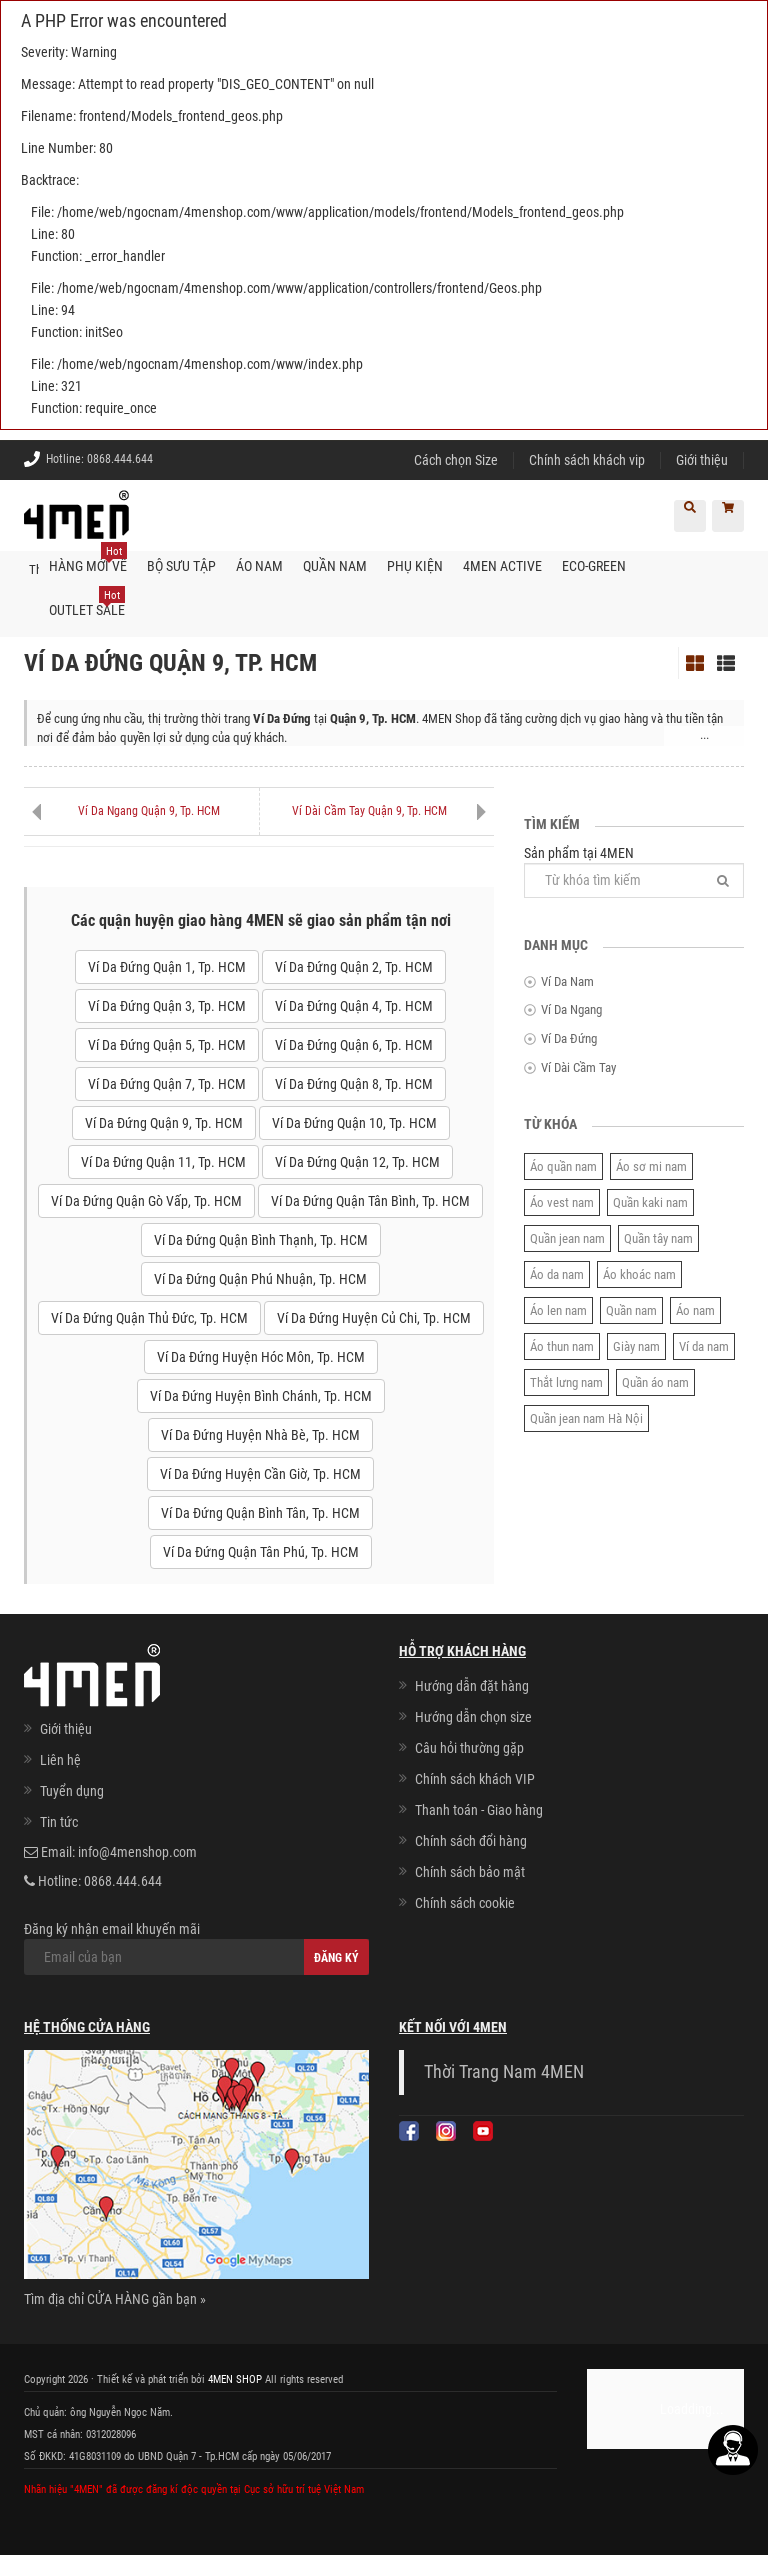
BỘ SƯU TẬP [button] (181, 566)
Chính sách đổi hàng (471, 1841)
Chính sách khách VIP (475, 1779)
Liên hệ (60, 1760)
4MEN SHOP (235, 2378)
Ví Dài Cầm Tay (578, 1066)
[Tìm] (723, 879)
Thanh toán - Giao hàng (479, 1810)
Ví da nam (704, 1345)
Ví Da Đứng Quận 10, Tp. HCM (354, 1123)
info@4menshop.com (137, 1852)
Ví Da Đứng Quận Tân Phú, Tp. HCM (261, 1552)
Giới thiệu (702, 460)
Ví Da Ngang (571, 1009)
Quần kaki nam (650, 1201)
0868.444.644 (120, 459)
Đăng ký (336, 1958)
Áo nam (695, 1309)
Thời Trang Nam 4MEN (504, 2072)
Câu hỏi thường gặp (469, 1748)
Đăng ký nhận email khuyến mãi (196, 1948)
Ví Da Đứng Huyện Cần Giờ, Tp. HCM (260, 1474)
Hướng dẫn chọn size (473, 1717)
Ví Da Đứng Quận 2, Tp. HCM (354, 967)
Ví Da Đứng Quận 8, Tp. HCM (354, 1084)
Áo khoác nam (639, 1273)
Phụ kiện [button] (415, 566)
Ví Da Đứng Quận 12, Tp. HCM (357, 1162)
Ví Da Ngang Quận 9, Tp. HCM (149, 811)
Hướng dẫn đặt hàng (472, 1686)
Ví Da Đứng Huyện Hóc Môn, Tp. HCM (261, 1357)
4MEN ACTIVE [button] (502, 566)
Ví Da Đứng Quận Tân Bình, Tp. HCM (370, 1201)
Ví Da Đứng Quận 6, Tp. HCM (354, 1045)
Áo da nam (557, 1273)
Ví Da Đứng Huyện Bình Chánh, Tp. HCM (261, 1396)
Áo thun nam (562, 1345)
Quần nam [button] (335, 566)
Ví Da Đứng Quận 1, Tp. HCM (167, 967)
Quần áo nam (655, 1381)
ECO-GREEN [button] (594, 566)
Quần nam (631, 1309)
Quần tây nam (658, 1237)
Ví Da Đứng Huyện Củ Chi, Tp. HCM (374, 1318)
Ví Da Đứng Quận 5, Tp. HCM (167, 1045)
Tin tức (59, 1822)
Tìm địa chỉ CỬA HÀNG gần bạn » (115, 2298)
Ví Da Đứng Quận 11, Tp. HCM (163, 1162)
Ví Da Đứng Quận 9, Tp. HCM (164, 1123)
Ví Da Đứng (569, 1038)
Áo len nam (558, 1309)
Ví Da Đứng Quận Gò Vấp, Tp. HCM (146, 1201)
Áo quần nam (563, 1165)
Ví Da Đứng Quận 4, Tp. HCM (354, 1006)
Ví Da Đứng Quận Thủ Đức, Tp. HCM (149, 1318)
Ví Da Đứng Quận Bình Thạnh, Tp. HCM (261, 1240)
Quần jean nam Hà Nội (586, 1417)
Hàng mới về (88, 559)
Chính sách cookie (465, 1903)
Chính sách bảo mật (470, 1872)
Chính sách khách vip (587, 460)
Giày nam (636, 1345)
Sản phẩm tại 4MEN (634, 870)
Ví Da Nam (567, 981)
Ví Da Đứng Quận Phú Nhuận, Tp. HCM (260, 1279)
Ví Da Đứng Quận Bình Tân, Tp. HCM (260, 1513)
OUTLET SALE (87, 603)
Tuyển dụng (72, 1791)
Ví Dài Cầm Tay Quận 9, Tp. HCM (369, 811)
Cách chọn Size (456, 460)
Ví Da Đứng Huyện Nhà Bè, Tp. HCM (260, 1435)
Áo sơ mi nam (651, 1165)
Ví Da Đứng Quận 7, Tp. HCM (167, 1084)
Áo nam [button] (259, 566)
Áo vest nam (562, 1201)
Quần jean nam (567, 1237)
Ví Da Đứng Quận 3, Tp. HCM (167, 1006)
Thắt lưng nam (566, 1381)
